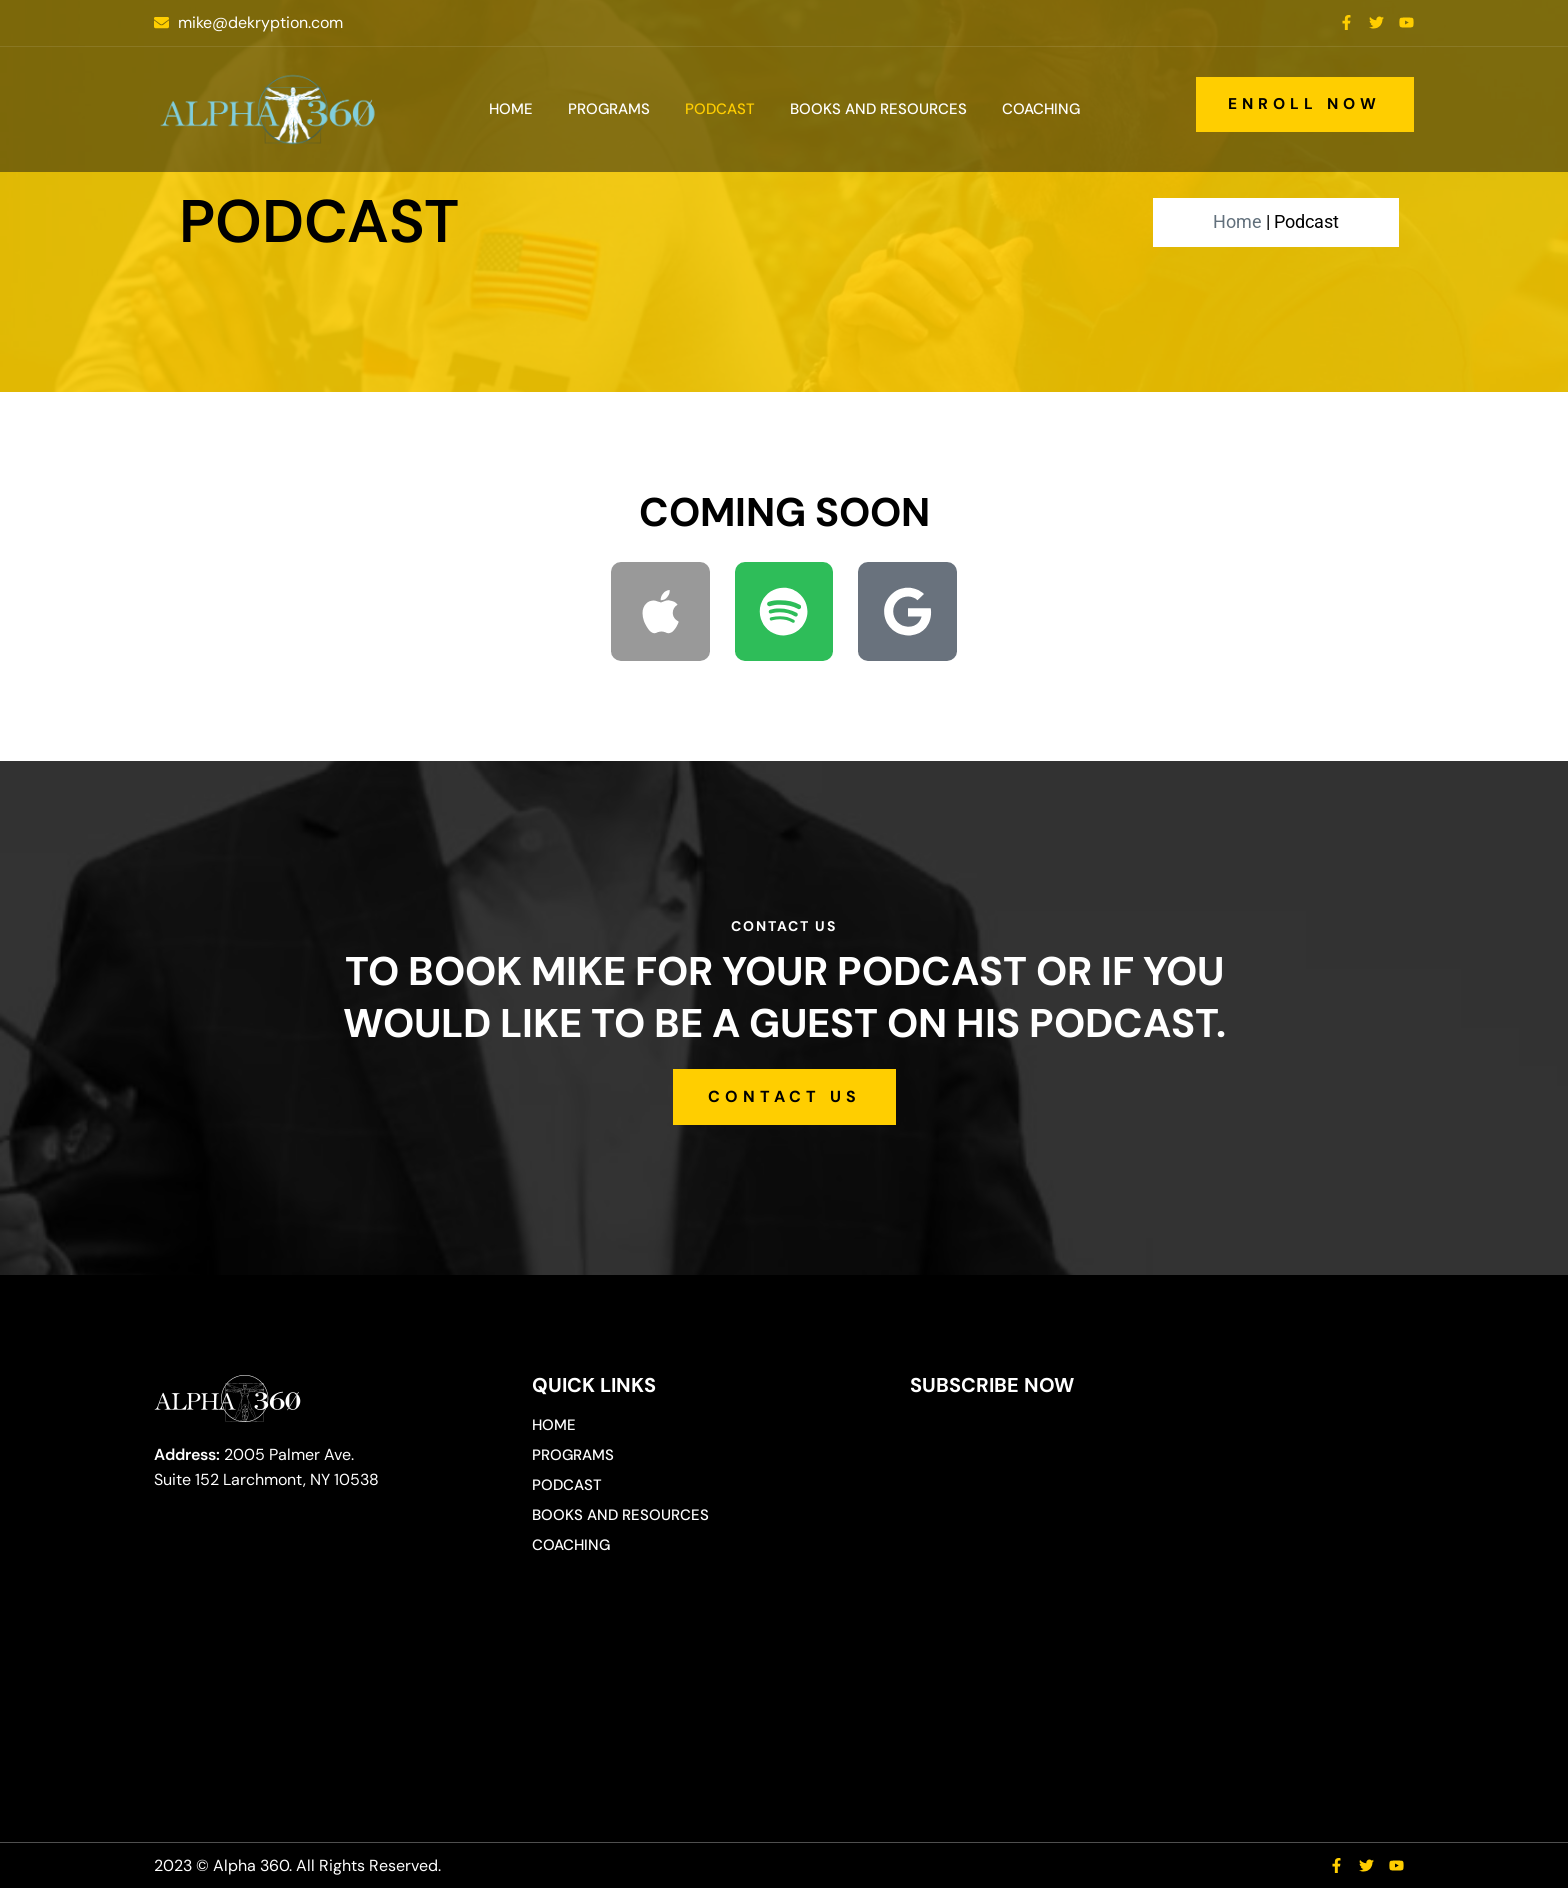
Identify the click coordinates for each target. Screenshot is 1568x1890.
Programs (609, 109)
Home (511, 109)
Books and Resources (878, 109)
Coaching (1041, 109)
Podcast (720, 109)
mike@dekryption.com (260, 22)
